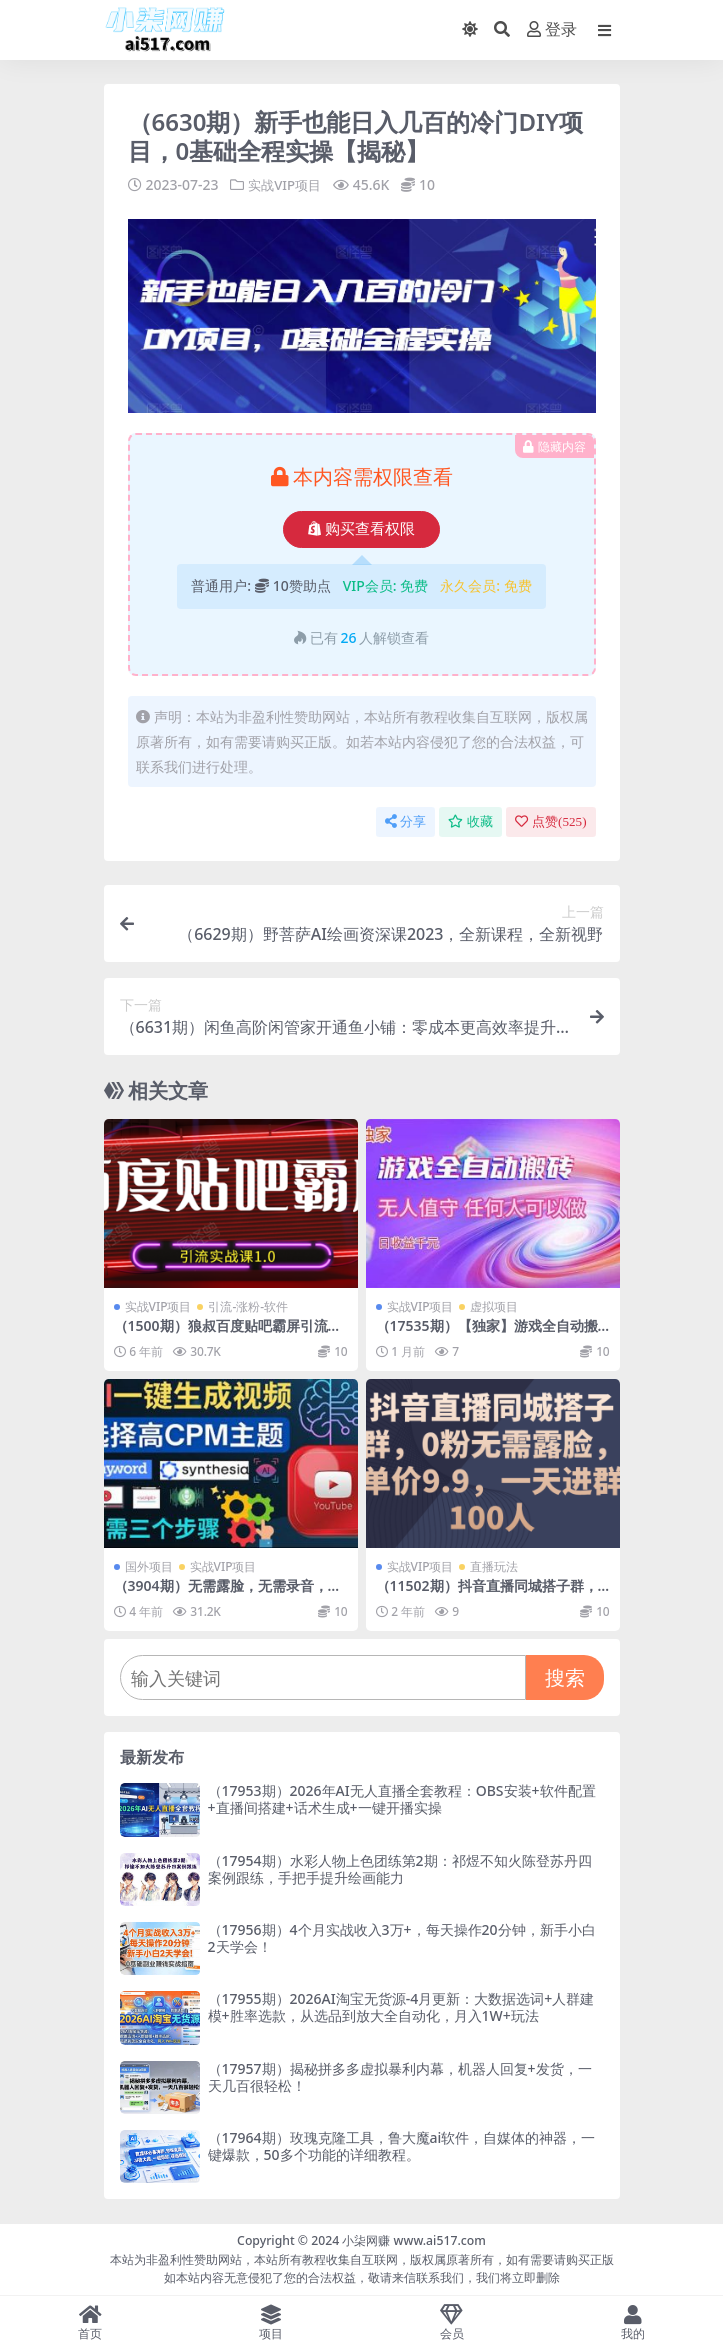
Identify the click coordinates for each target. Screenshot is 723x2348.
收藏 (470, 821)
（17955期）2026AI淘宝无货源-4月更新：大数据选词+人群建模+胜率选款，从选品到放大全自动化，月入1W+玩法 (401, 2007)
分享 (405, 821)
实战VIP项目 (287, 184)
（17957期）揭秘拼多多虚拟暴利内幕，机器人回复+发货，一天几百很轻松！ (400, 2076)
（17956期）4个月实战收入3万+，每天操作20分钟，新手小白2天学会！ (402, 1937)
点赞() (550, 821)
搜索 (565, 1676)
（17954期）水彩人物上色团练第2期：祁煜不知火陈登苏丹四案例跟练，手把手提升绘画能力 (400, 1868)
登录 (552, 29)
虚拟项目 (494, 1306)
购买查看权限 (361, 529)
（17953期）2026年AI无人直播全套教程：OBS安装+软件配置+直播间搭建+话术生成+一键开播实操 (402, 1799)
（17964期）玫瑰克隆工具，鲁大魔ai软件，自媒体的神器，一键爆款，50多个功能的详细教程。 (402, 2145)
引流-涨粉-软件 (248, 1306)
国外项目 (149, 1566)
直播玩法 (494, 1566)
